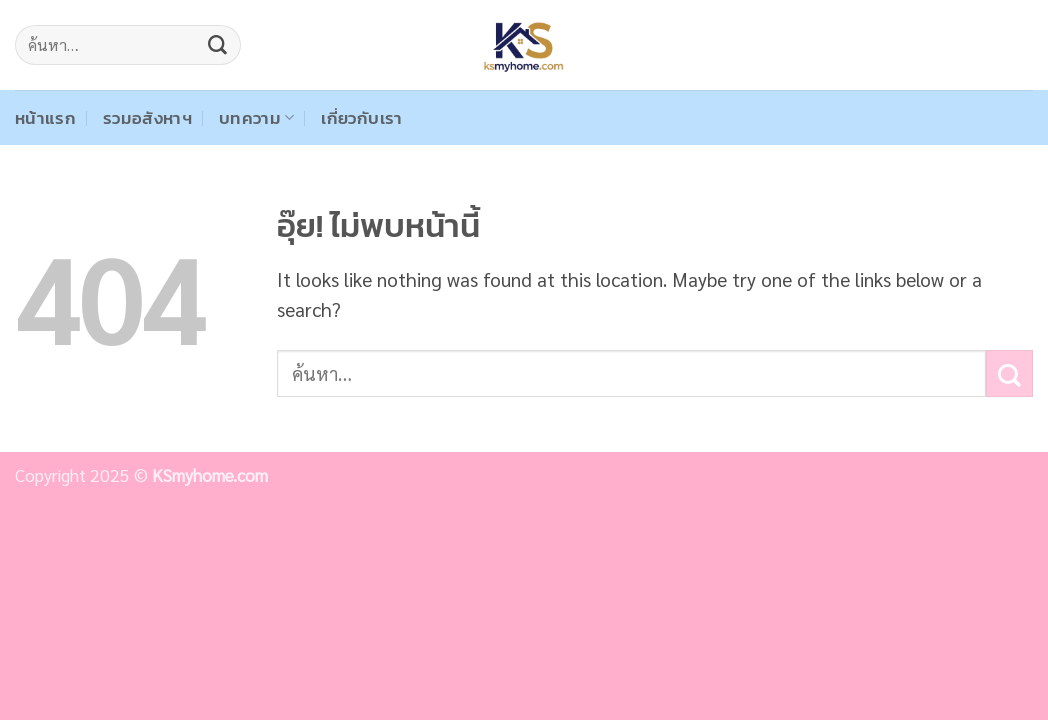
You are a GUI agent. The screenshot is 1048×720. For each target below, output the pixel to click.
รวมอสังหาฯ (147, 118)
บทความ (257, 118)
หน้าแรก (45, 118)
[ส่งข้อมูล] (218, 45)
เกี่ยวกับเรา (361, 118)
